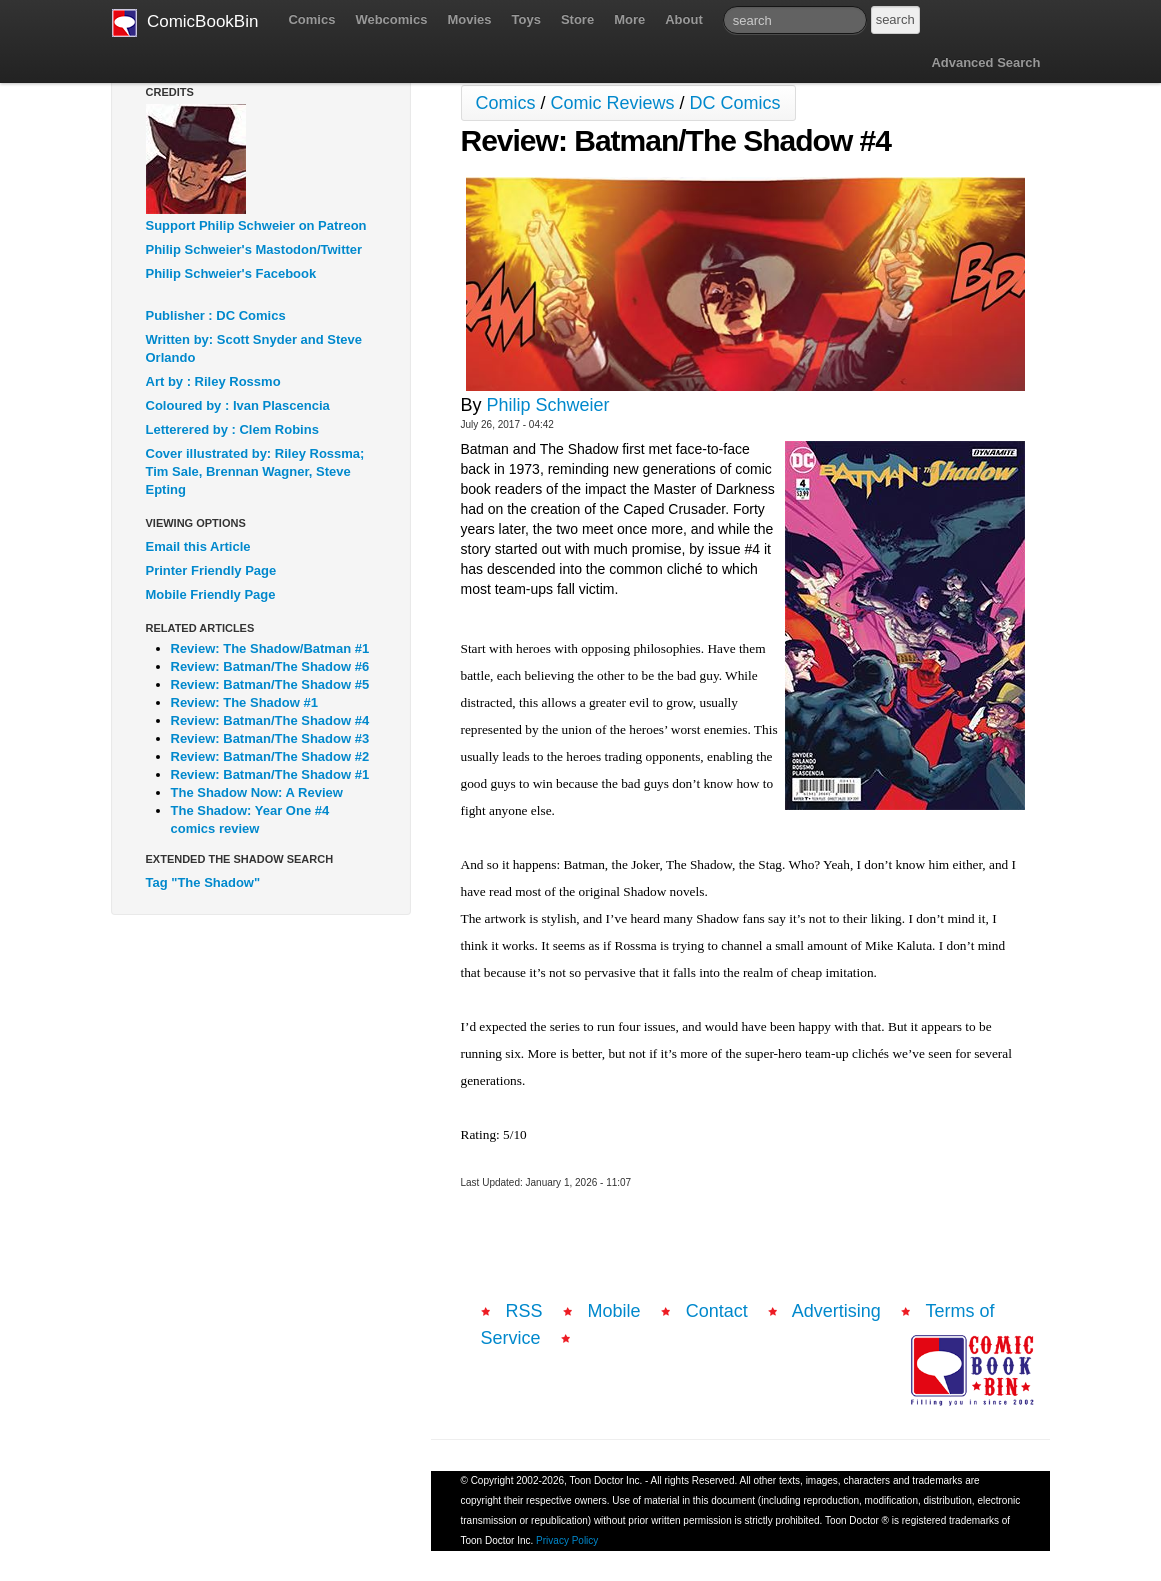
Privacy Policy (567, 1540)
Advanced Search (985, 62)
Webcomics (391, 19)
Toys (526, 19)
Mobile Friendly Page (211, 594)
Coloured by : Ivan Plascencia (238, 405)
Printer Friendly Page (211, 570)
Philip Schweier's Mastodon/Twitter (254, 249)
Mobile (614, 1311)
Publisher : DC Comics (216, 315)
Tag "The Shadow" (203, 882)
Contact (717, 1311)
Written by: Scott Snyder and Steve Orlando (254, 348)
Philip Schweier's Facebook (231, 273)
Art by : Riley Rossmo (213, 381)
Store (577, 19)
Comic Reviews (613, 103)
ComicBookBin (185, 23)
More (629, 19)
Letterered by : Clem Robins (232, 429)
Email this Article (198, 546)
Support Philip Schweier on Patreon (256, 225)
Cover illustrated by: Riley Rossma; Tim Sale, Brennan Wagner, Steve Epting (255, 471)
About (684, 19)
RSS (524, 1311)
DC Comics (735, 103)
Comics (311, 19)
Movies (469, 19)
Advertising (836, 1311)
